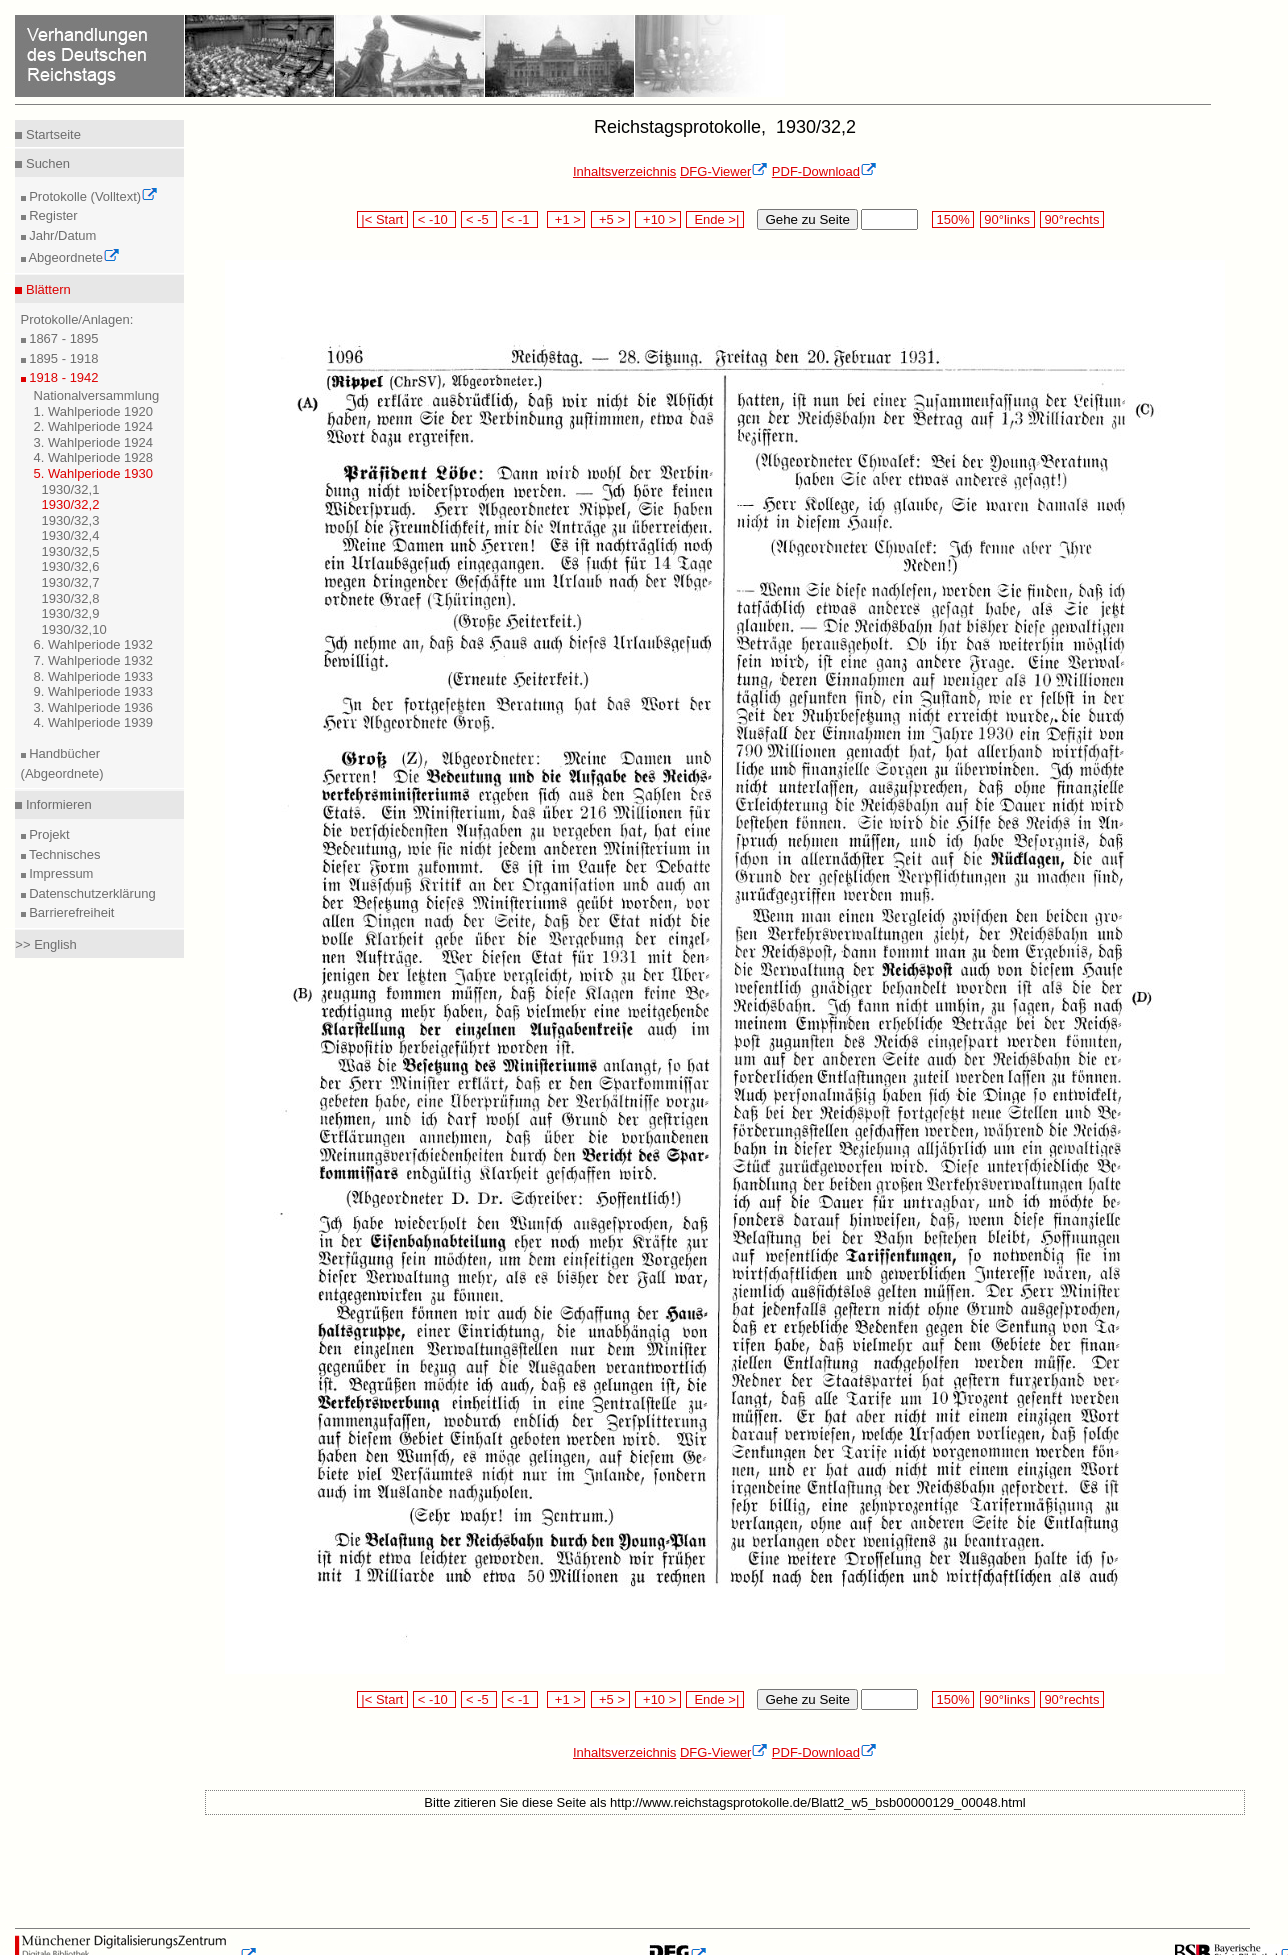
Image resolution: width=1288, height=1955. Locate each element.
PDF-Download (824, 171)
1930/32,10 (74, 629)
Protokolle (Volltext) (92, 196)
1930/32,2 (71, 504)
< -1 (520, 219)
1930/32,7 (71, 582)
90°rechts (1072, 219)
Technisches (63, 854)
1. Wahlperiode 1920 (94, 411)
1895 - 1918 (62, 358)
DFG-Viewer (724, 171)
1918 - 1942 (62, 377)
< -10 (434, 219)
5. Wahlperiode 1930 (94, 473)
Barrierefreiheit (70, 912)
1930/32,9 (71, 613)
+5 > (610, 219)
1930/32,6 (71, 566)
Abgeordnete (73, 257)
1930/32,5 (71, 551)
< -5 (479, 219)
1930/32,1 (71, 489)
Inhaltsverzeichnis (624, 171)
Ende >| (715, 219)
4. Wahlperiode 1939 (94, 722)
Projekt (48, 834)
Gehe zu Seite (807, 219)
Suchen (46, 163)
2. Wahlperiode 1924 (94, 426)
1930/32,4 (71, 535)
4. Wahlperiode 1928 (94, 457)
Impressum (60, 873)
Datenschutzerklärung (91, 893)
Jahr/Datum (61, 235)
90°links (1007, 219)
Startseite (51, 134)
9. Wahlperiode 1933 (94, 691)
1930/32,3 (71, 520)
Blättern (46, 289)
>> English (45, 944)
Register (52, 215)
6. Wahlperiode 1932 (94, 644)
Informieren (56, 804)
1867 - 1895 (62, 338)
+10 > (658, 219)
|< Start (382, 219)
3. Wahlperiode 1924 (94, 442)
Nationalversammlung (97, 395)
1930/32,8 (71, 598)
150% (953, 219)
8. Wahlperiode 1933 (94, 676)
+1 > (566, 219)
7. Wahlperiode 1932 (94, 660)
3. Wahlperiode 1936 (94, 707)
